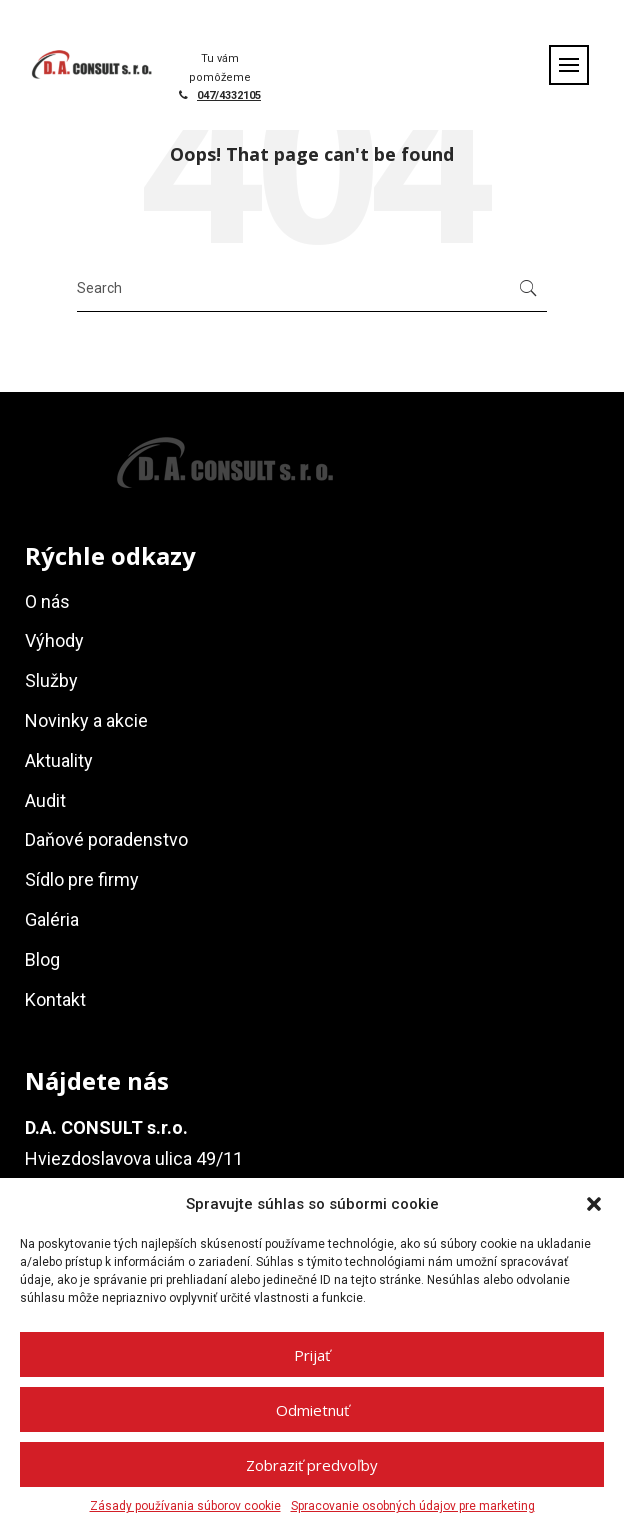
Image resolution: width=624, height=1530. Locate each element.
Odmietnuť (312, 1410)
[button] (594, 1204)
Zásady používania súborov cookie (185, 1506)
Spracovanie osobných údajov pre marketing (413, 1506)
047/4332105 (229, 95)
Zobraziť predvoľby (312, 1465)
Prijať (312, 1355)
